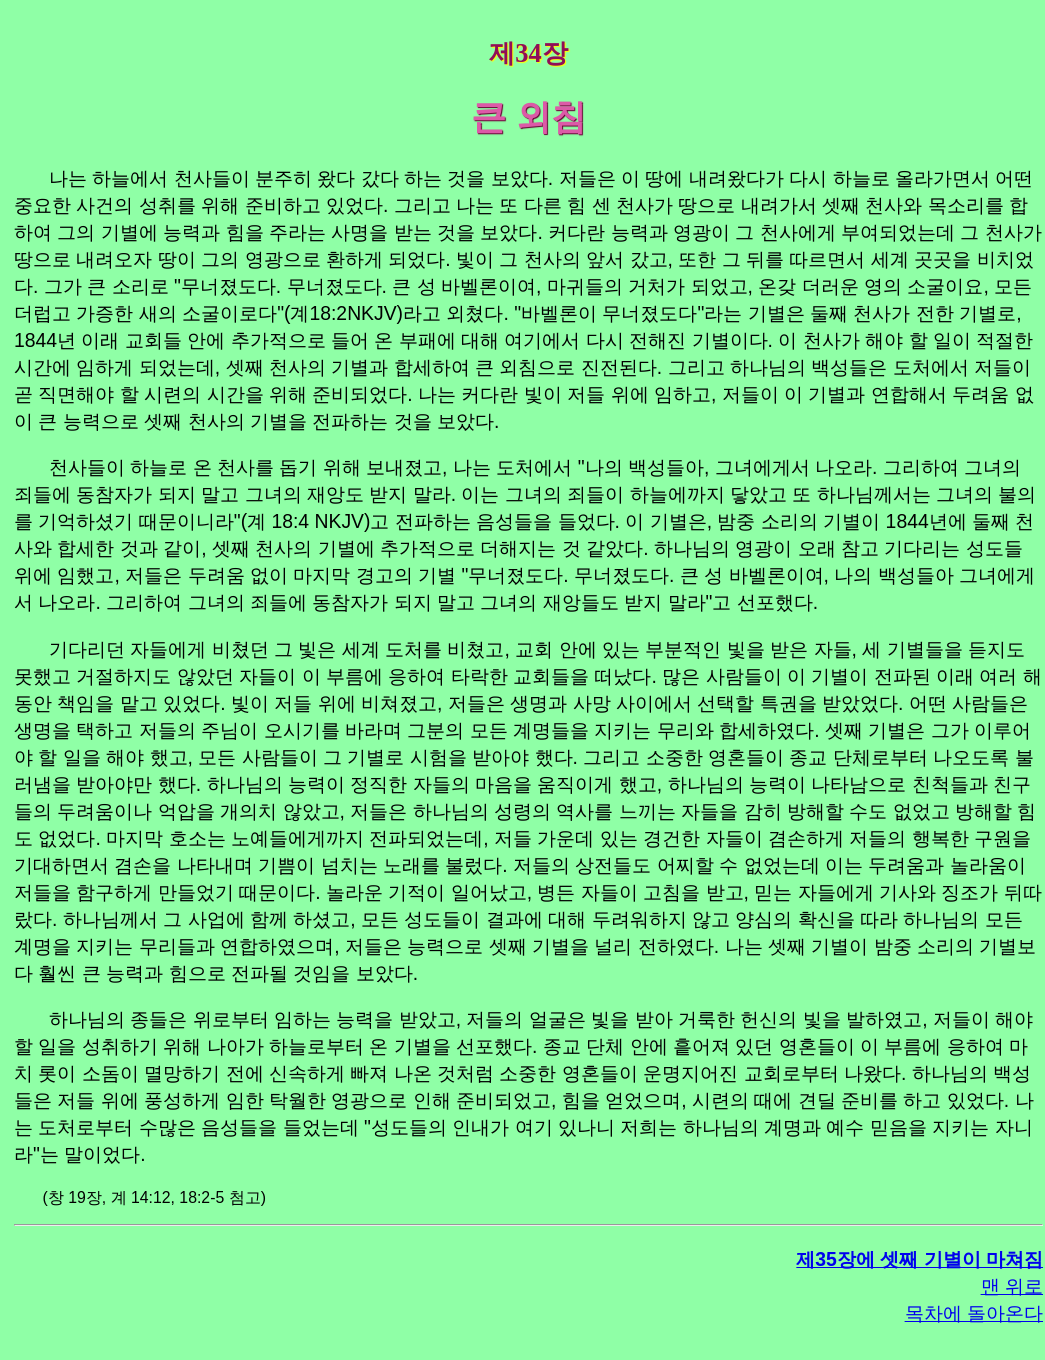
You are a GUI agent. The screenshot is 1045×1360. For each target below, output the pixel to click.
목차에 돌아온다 (974, 1313)
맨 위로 (1012, 1286)
